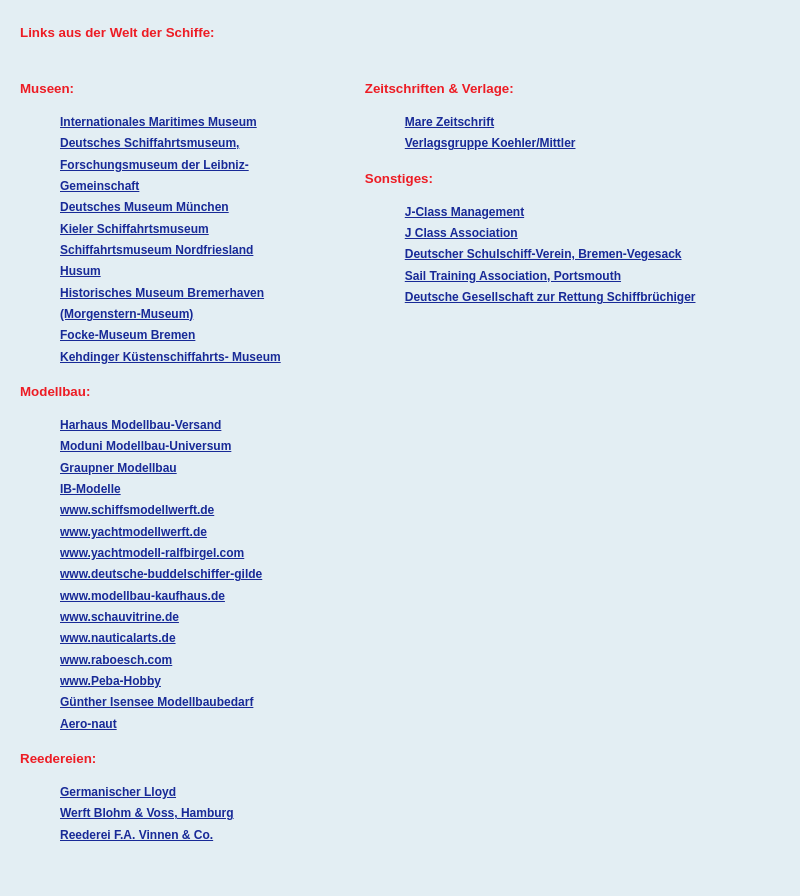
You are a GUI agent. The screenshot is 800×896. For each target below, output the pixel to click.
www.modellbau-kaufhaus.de (142, 596)
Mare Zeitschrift (449, 122)
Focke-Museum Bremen (127, 335)
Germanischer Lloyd (118, 792)
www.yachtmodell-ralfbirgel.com (152, 553)
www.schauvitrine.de (119, 617)
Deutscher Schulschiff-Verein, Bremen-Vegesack (543, 254)
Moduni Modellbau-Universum (145, 446)
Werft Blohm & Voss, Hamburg (147, 813)
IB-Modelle (90, 489)
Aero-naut (88, 724)
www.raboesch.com (116, 660)
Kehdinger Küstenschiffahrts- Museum (170, 357)
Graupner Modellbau (118, 468)
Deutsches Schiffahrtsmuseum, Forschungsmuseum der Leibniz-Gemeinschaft (154, 164)
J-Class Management (464, 212)
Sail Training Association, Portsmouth (513, 276)
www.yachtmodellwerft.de (133, 532)
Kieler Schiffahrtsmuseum (134, 229)
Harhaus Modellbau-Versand (140, 425)
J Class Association (461, 233)
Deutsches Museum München (144, 207)
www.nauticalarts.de (118, 638)
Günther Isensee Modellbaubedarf (156, 702)
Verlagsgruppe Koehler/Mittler (490, 143)
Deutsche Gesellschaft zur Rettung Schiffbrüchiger (550, 297)
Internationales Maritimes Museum (158, 122)
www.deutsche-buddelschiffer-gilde (161, 574)
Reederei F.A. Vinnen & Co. (136, 835)
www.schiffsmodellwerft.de (137, 510)
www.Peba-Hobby (110, 681)
